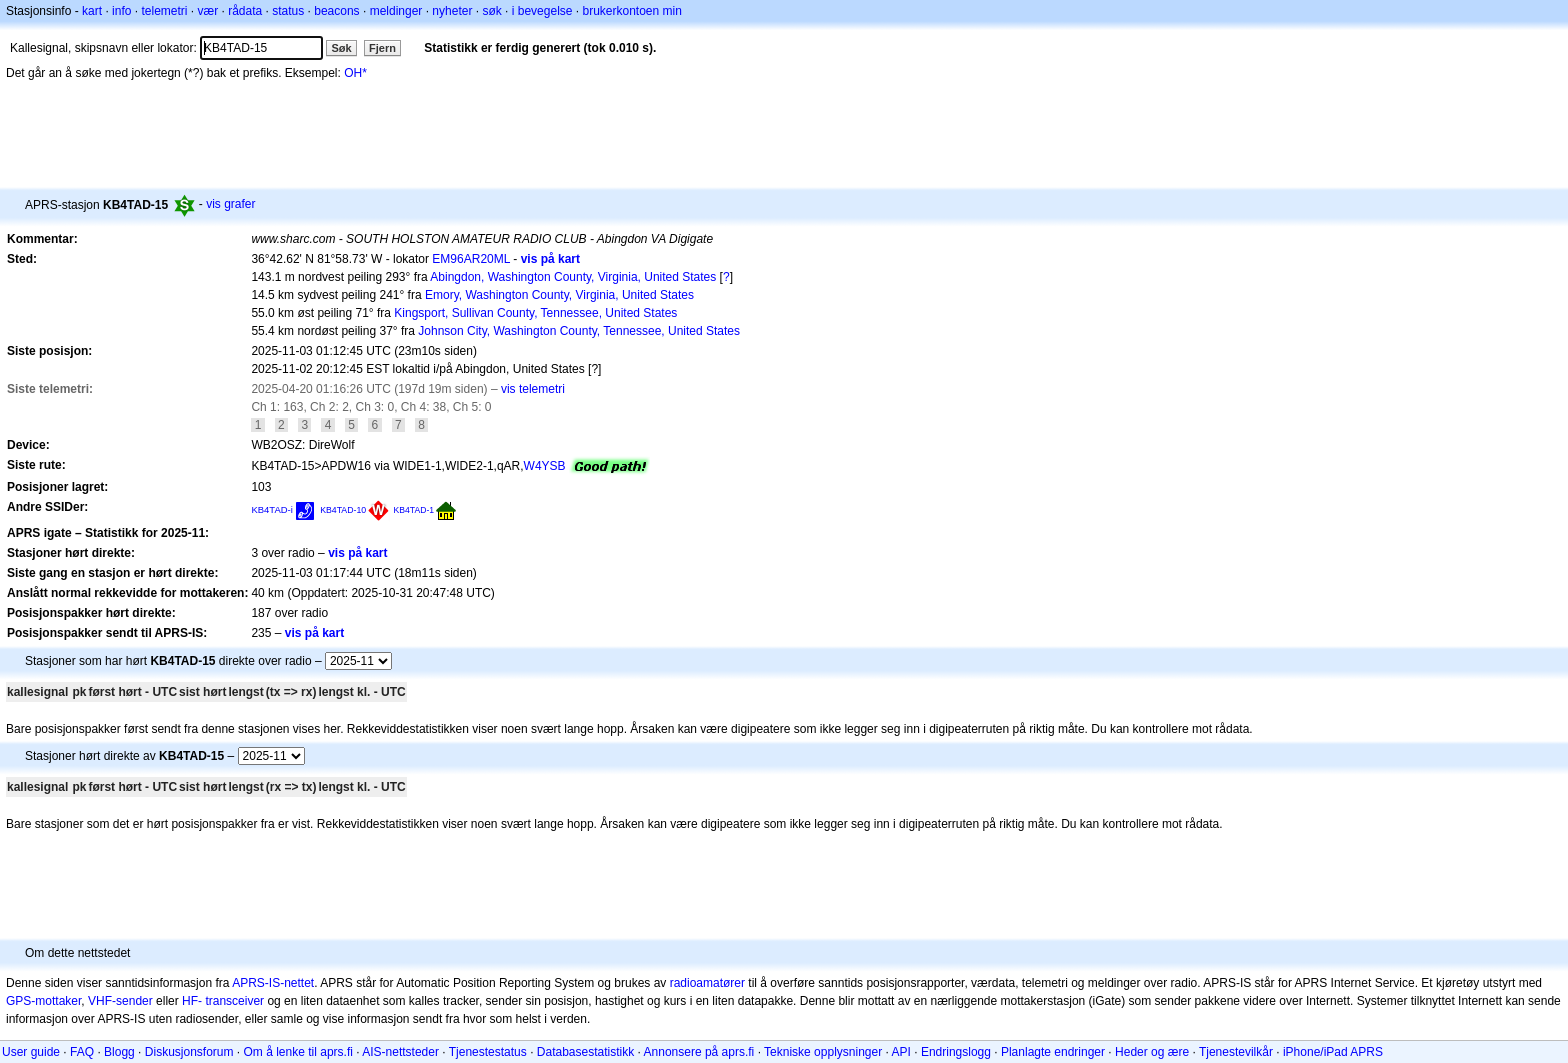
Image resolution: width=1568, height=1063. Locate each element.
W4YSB (545, 466)
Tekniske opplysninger (823, 1052)
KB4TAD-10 (343, 510)
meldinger (396, 11)
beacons (336, 11)
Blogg (119, 1052)
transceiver (234, 1001)
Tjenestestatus (488, 1052)
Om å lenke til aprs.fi (298, 1052)
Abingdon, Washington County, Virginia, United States (573, 277)
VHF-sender (120, 1001)
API (901, 1052)
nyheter (452, 11)
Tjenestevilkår (1236, 1052)
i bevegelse (542, 11)
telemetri (164, 11)
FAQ (82, 1052)
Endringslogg (956, 1052)
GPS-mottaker (43, 1001)
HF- (192, 1001)
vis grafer (230, 204)
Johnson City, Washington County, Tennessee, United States (579, 331)
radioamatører (707, 983)
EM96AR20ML (471, 259)
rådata (245, 11)
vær (207, 11)
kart (92, 11)
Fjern (382, 48)
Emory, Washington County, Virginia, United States (559, 295)
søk (491, 11)
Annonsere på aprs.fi (699, 1052)
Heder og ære (1152, 1052)
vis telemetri (533, 389)
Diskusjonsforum (189, 1052)
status (288, 11)
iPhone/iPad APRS (1333, 1052)
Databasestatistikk (585, 1052)
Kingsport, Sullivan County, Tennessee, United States (535, 313)
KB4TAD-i (271, 509)
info (121, 11)
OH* (355, 73)
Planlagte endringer (1053, 1052)
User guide (31, 1052)
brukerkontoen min (632, 11)
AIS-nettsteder (400, 1052)
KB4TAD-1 (414, 510)
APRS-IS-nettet (273, 983)
